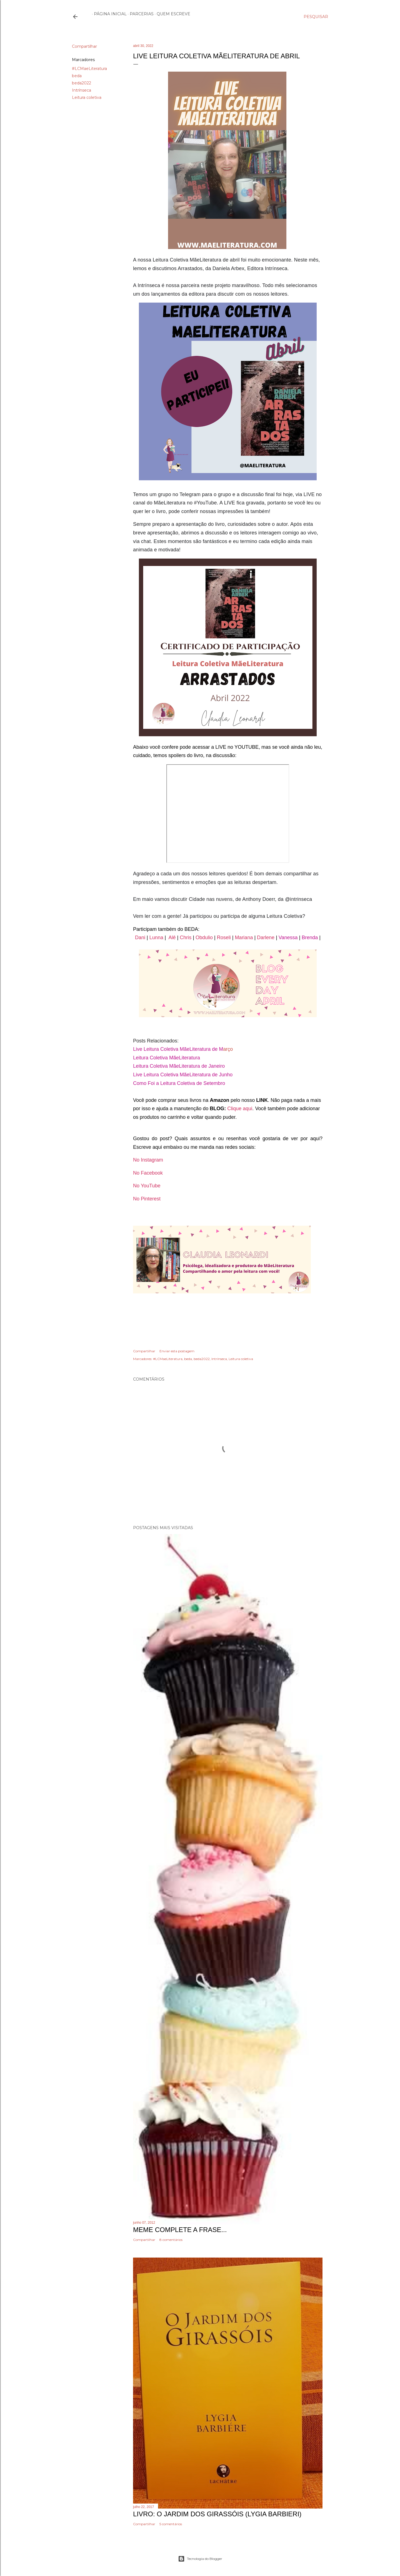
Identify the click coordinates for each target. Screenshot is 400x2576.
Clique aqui (239, 1108)
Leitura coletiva (86, 97)
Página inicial (108, 13)
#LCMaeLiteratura (89, 68)
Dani (141, 937)
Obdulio (204, 937)
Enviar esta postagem (176, 1351)
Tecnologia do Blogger (200, 2558)
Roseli (224, 937)
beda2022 (81, 83)
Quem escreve (171, 13)
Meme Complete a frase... (180, 2229)
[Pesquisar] (316, 16)
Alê (172, 937)
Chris (185, 937)
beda (77, 75)
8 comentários (170, 2240)
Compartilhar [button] (84, 46)
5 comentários (170, 2524)
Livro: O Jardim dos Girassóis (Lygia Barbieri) (217, 2514)
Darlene (265, 937)
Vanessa (288, 937)
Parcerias (140, 13)
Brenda (310, 937)
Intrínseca (81, 90)
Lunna (157, 937)
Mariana (244, 937)
